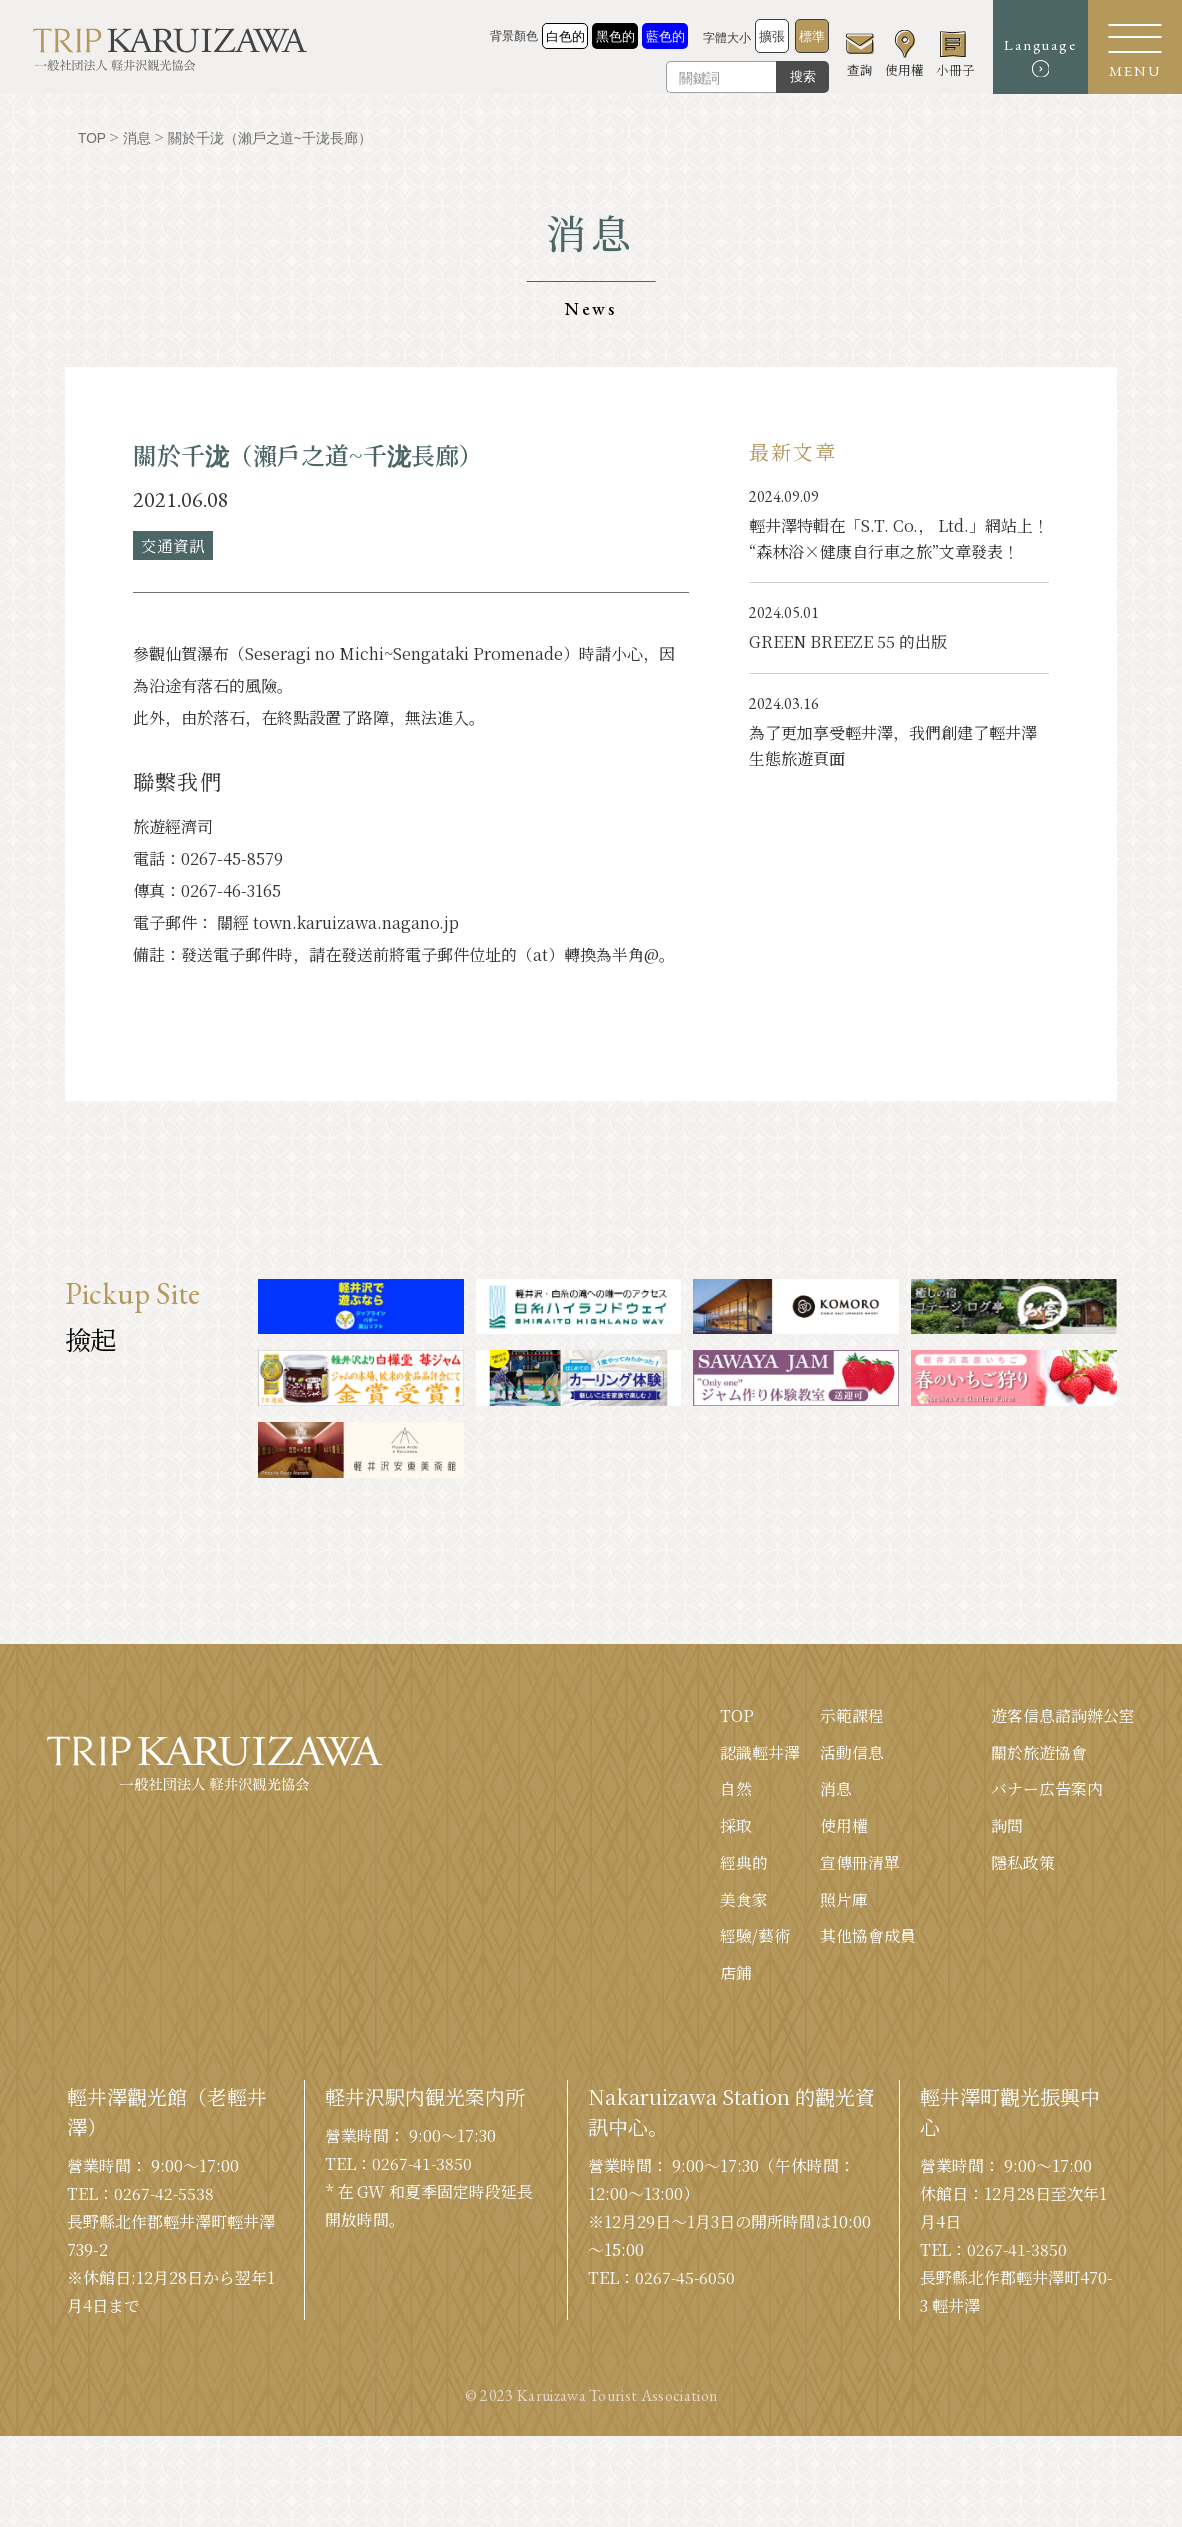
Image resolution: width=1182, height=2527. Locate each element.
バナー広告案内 (1047, 1789)
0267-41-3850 (423, 2165)
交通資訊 (173, 544)
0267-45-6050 (686, 2279)
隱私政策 (1023, 1863)
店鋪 (736, 1974)
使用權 (844, 1826)
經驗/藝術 (755, 1937)
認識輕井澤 (760, 1752)
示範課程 (852, 1715)
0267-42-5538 (165, 2195)
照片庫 (844, 1900)
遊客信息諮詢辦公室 (1063, 1715)
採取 (736, 1826)
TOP (737, 1715)
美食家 (744, 1900)
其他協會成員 (868, 1937)
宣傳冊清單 (860, 1863)
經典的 (744, 1863)
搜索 (792, 76)
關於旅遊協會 (1039, 1752)
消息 (836, 1789)
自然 (736, 1789)
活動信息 (852, 1752)
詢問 (1007, 1826)
